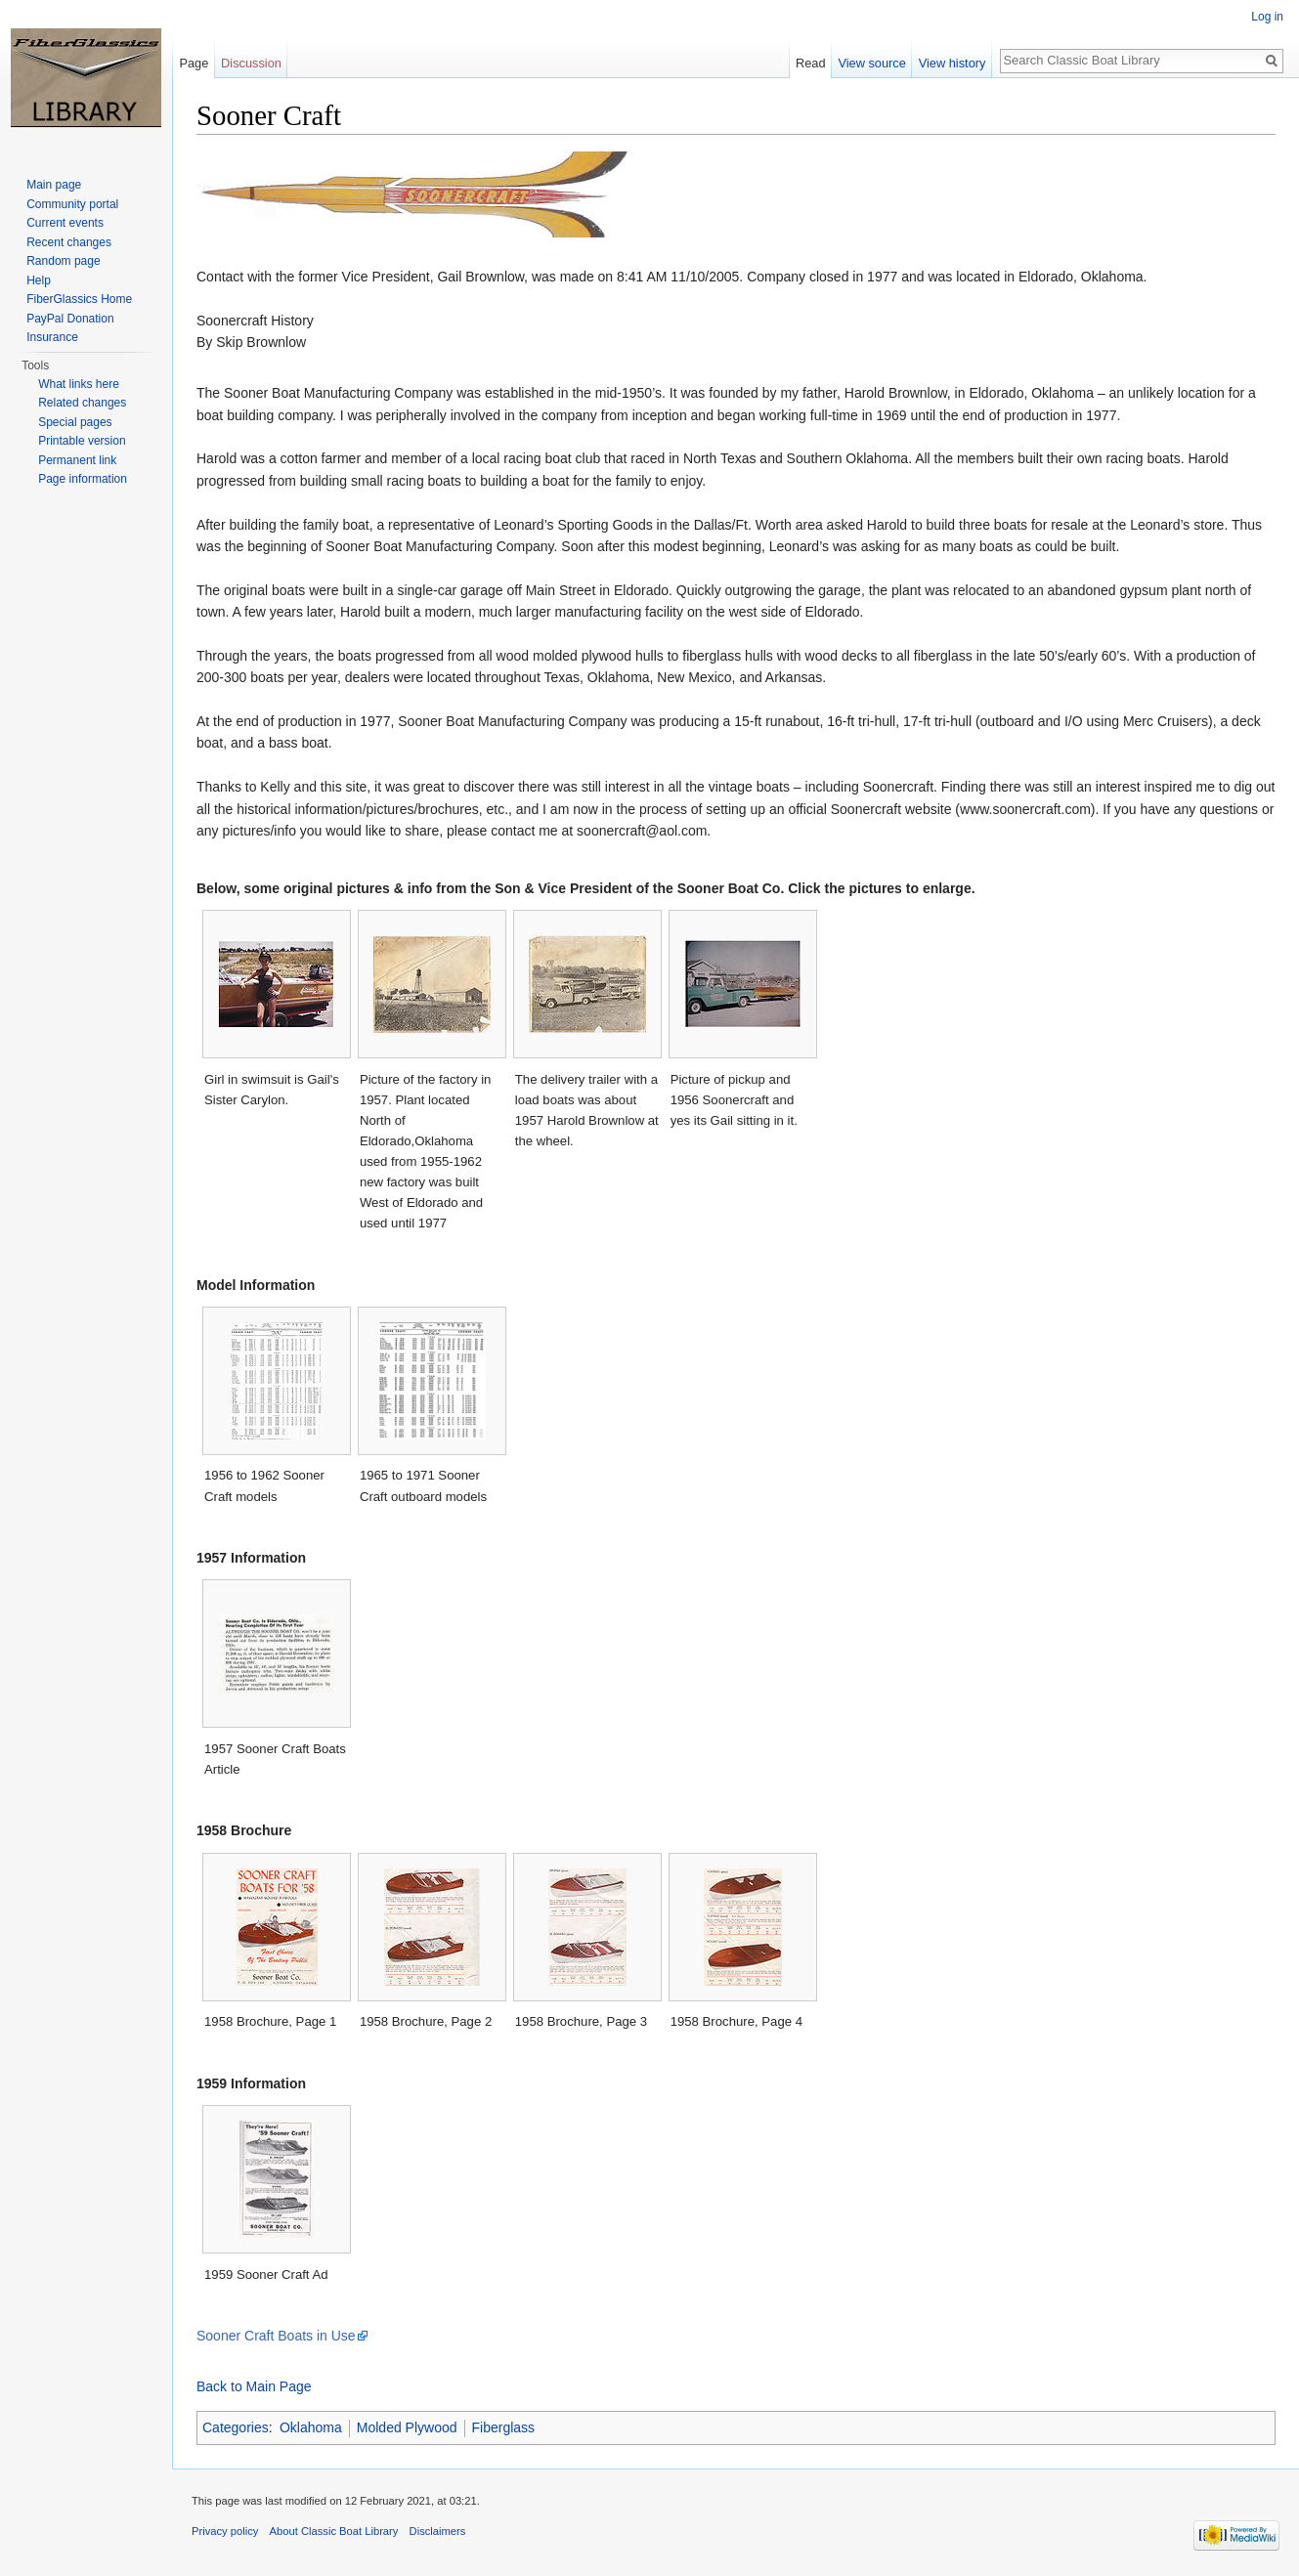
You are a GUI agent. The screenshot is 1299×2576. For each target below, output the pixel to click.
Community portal (72, 204)
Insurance (52, 337)
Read (811, 63)
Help (38, 280)
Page (193, 63)
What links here (78, 384)
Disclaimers (438, 2531)
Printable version (81, 441)
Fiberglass (504, 2427)
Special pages (74, 422)
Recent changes (68, 242)
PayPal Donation (69, 318)
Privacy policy (225, 2531)
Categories (235, 2427)
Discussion (251, 63)
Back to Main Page (254, 2386)
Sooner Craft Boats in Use (276, 2335)
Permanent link (77, 460)
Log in (1267, 16)
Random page (63, 261)
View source (871, 63)
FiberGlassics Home (79, 299)
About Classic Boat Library (334, 2531)
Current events (65, 223)
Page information (82, 479)
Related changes (82, 402)
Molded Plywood (407, 2427)
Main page (53, 185)
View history (952, 63)
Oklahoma (311, 2427)
